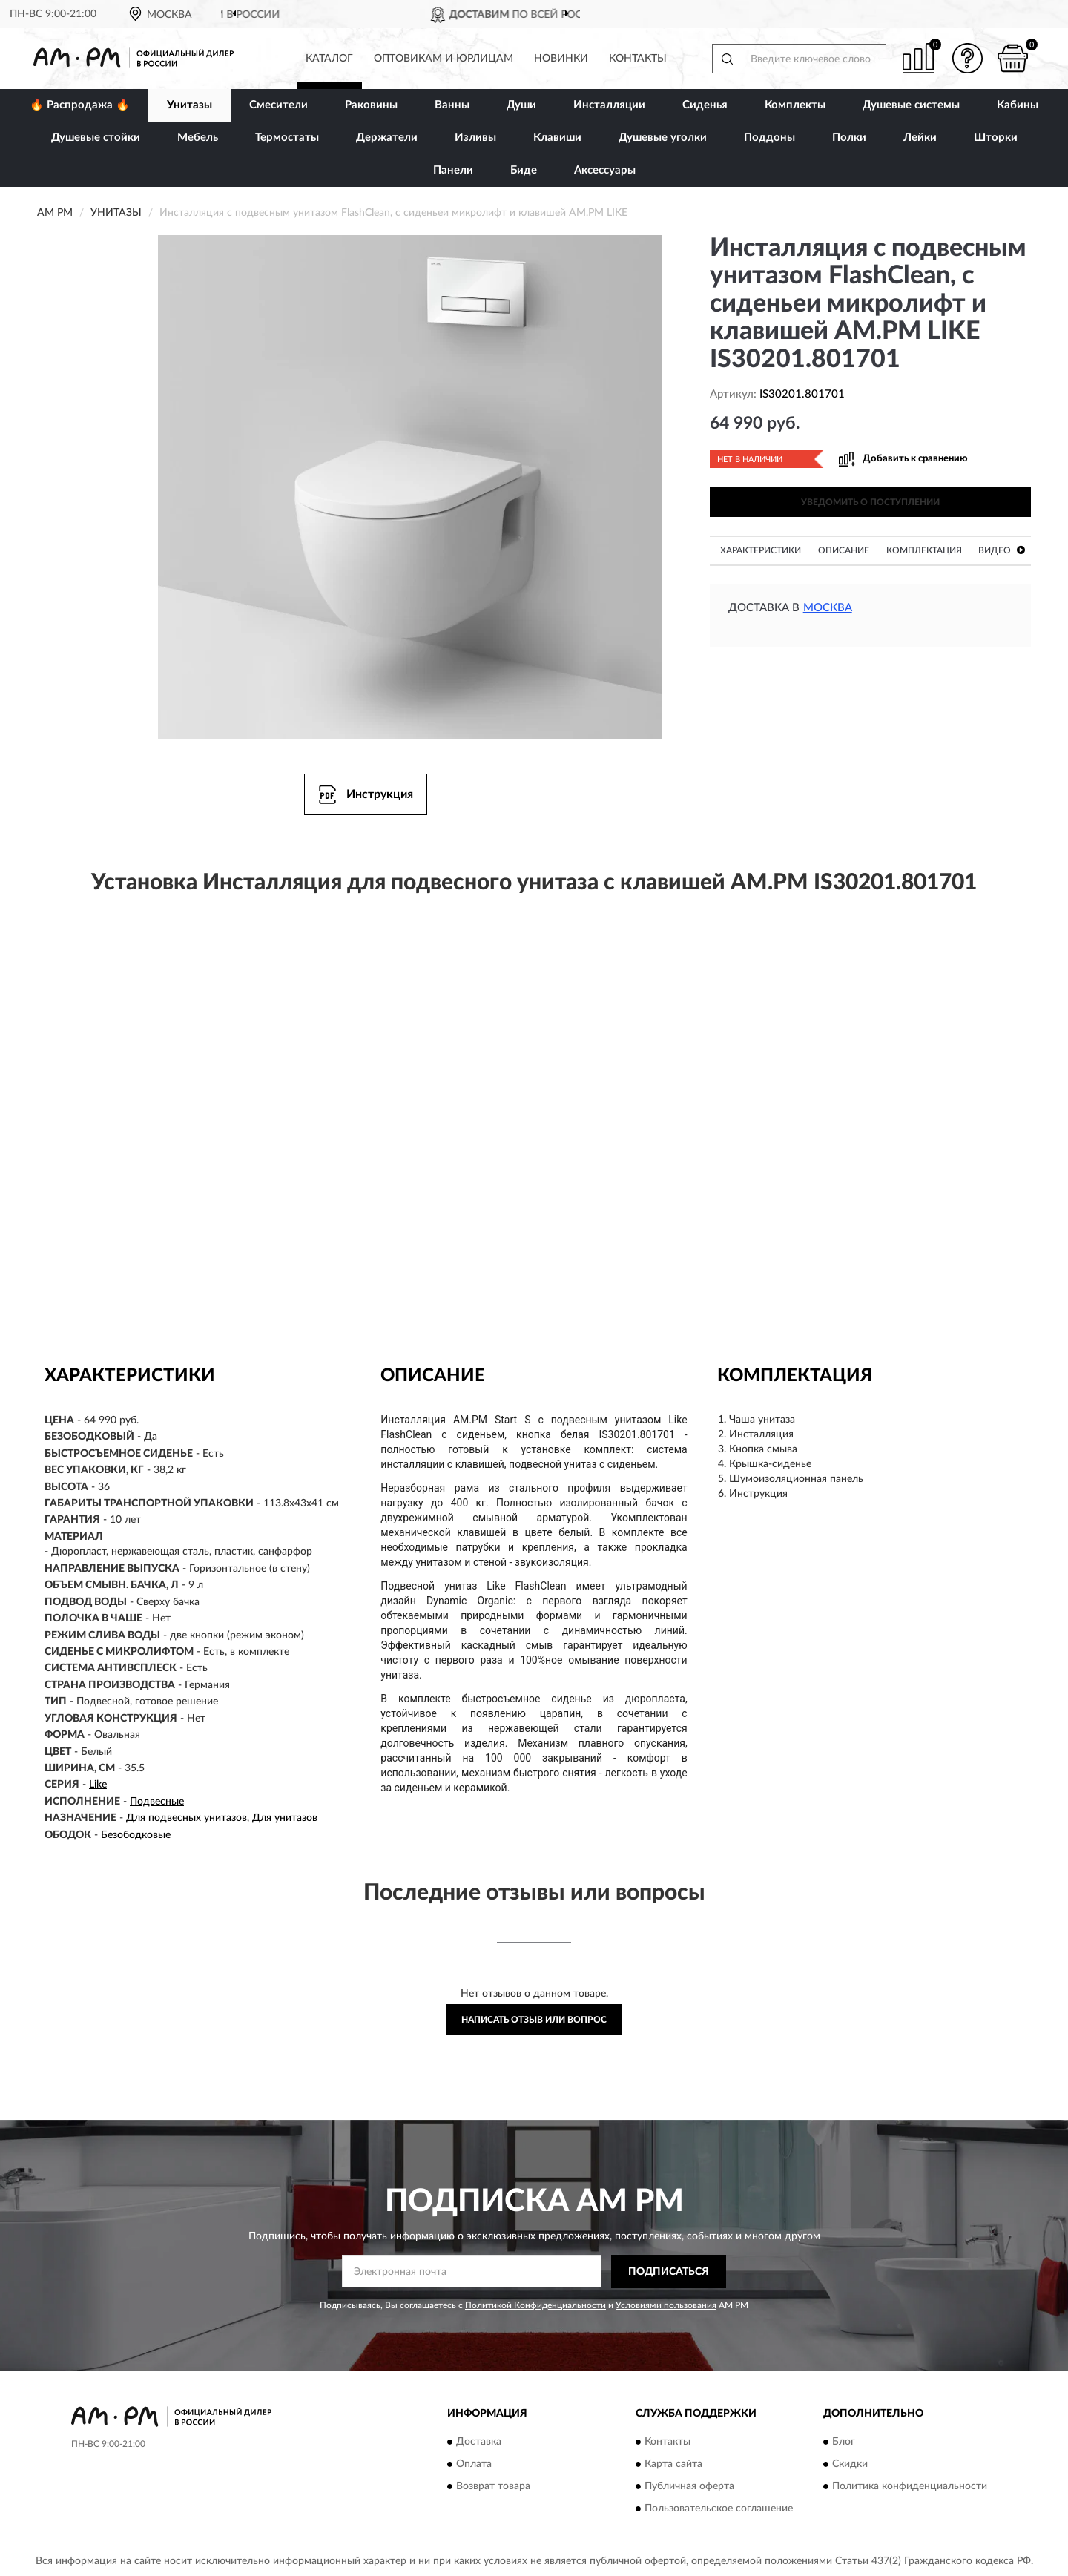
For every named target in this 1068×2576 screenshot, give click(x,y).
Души (521, 105)
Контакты (638, 58)
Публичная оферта (689, 2487)
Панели (453, 170)
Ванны (452, 105)
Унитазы (189, 105)
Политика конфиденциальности (909, 2487)
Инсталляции (609, 105)
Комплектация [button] (924, 550)
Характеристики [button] (760, 550)
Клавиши (557, 137)
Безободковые (136, 1835)
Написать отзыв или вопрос (534, 2019)
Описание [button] (843, 550)
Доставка (478, 2442)
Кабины (1017, 105)
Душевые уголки (663, 137)
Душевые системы (911, 105)
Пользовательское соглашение (719, 2509)
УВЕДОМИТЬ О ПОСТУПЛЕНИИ (870, 502)
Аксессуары (605, 170)
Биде (523, 170)
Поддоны (769, 137)
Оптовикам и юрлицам (443, 58)
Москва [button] (827, 607)
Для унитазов (284, 1818)
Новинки (561, 58)
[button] (968, 58)
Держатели (387, 137)
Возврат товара (493, 2487)
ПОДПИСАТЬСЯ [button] (668, 2272)
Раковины (371, 105)
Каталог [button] (329, 58)
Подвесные (157, 1801)
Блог (843, 2442)
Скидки (850, 2465)
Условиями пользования (666, 2305)
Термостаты (287, 137)
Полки (849, 137)
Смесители (278, 105)
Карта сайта (673, 2465)
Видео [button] (1001, 550)
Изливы (475, 137)
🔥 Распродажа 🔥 (80, 105)
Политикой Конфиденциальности (535, 2305)
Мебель (197, 137)
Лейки (920, 137)
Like (98, 1784)
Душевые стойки (95, 137)
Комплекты (795, 105)
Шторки (996, 137)
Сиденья (705, 105)
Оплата (474, 2465)
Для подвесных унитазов (186, 1818)
